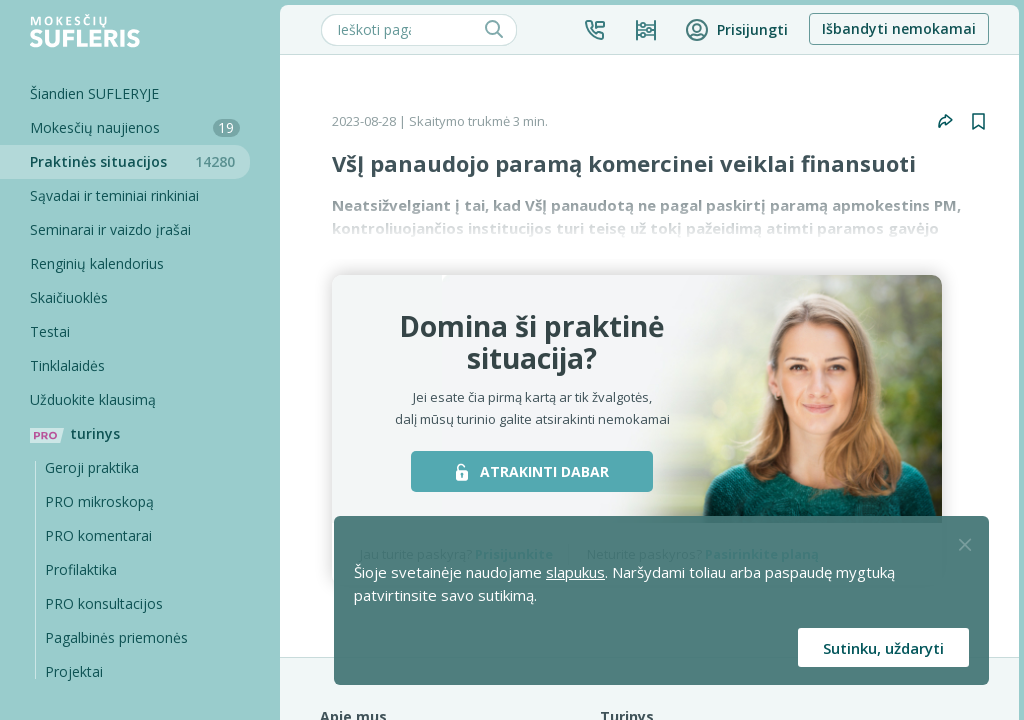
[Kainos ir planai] (646, 30)
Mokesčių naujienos (135, 127)
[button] (595, 30)
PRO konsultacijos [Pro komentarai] (104, 603)
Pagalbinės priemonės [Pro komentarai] (116, 637)
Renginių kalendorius (97, 263)
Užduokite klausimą (93, 399)
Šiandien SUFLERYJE (94, 93)
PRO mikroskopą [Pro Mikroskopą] (99, 501)
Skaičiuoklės (69, 297)
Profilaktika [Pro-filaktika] (81, 569)
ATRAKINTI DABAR (532, 471)
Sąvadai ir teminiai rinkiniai (114, 195)
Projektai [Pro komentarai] (74, 671)
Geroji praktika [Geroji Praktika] (92, 467)
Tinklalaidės (67, 365)
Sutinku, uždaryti (883, 648)
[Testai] (125, 332)
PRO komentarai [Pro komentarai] (98, 535)
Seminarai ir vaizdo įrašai (110, 229)
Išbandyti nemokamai (899, 28)
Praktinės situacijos (140, 161)
